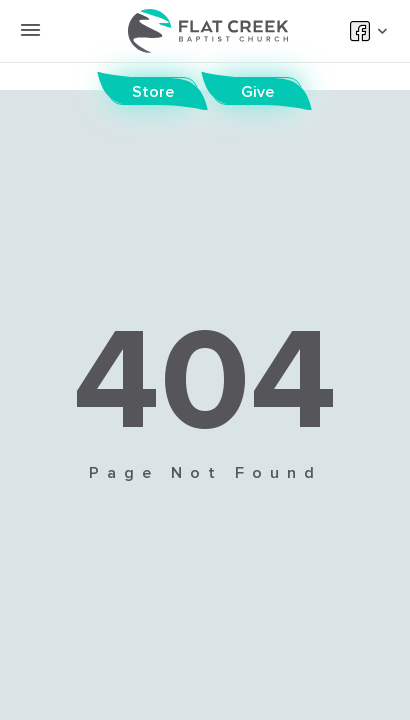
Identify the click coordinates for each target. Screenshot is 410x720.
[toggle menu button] (30, 30)
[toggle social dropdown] (379, 31)
